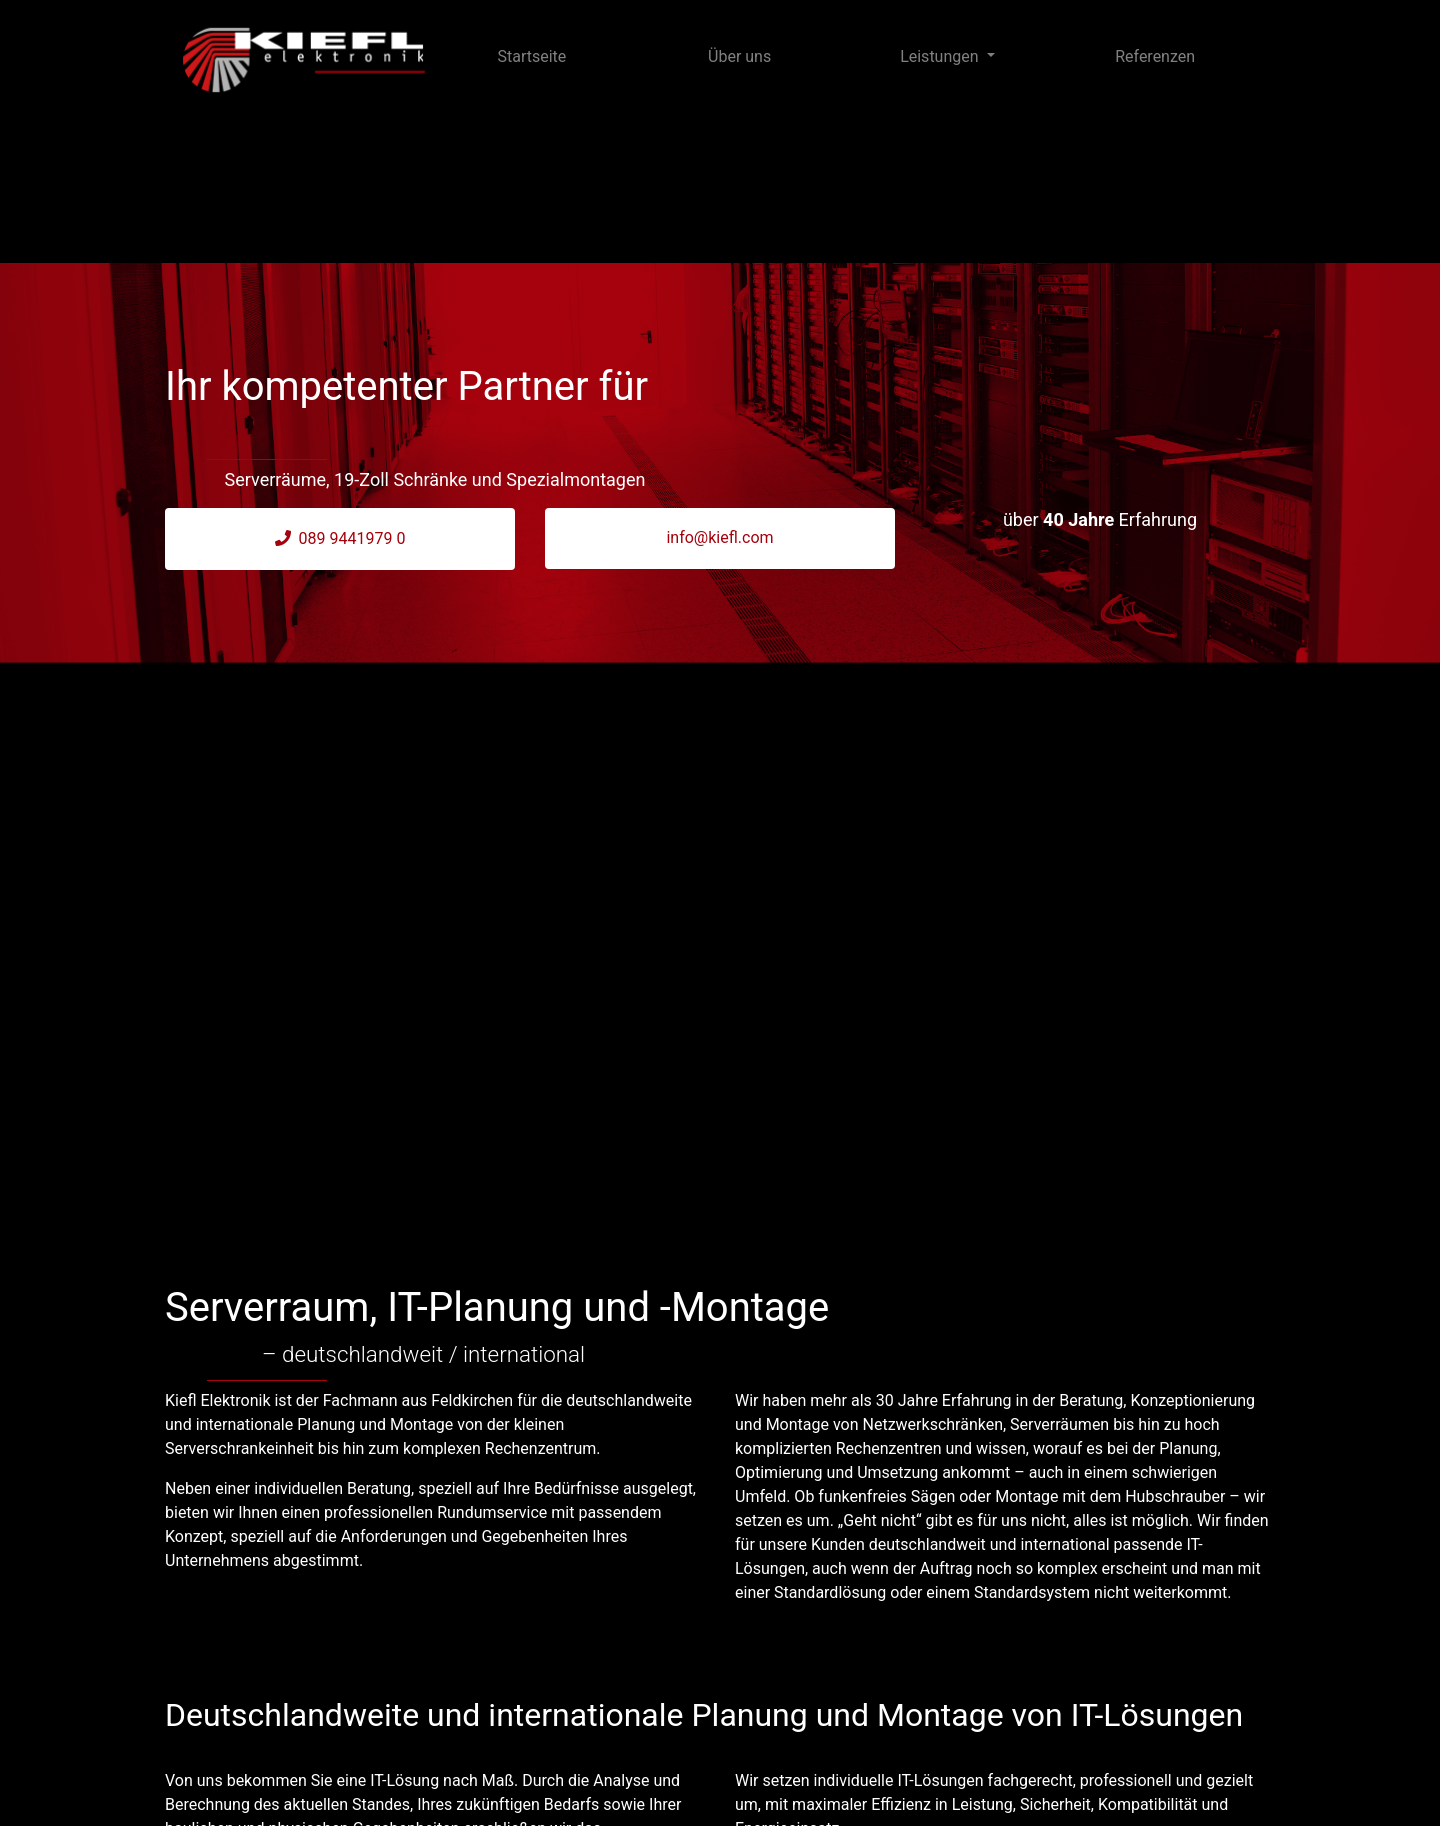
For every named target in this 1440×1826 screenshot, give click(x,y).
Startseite (531, 56)
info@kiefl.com (719, 537)
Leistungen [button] (941, 56)
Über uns (739, 56)
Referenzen (1155, 56)
